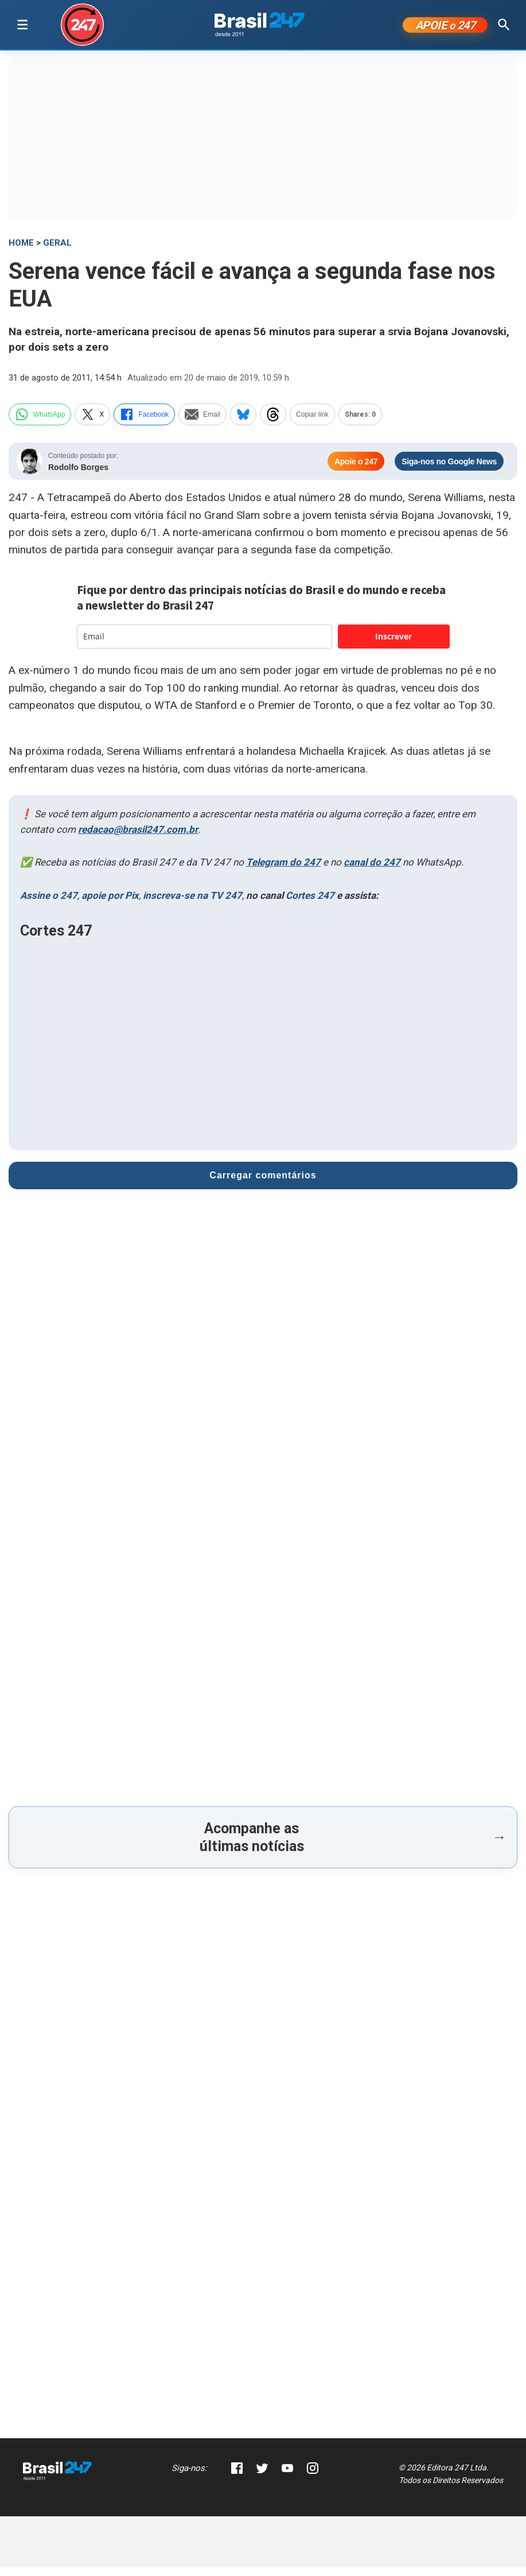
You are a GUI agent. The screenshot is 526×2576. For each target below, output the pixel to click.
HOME (21, 251)
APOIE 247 (445, 29)
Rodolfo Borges (78, 475)
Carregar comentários (262, 1184)
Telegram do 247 (283, 870)
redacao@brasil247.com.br (138, 838)
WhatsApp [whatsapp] (40, 423)
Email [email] (202, 423)
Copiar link (312, 423)
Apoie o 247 (355, 470)
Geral (57, 251)
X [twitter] (92, 423)
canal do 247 (372, 870)
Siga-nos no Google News (449, 470)
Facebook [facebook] (144, 423)
